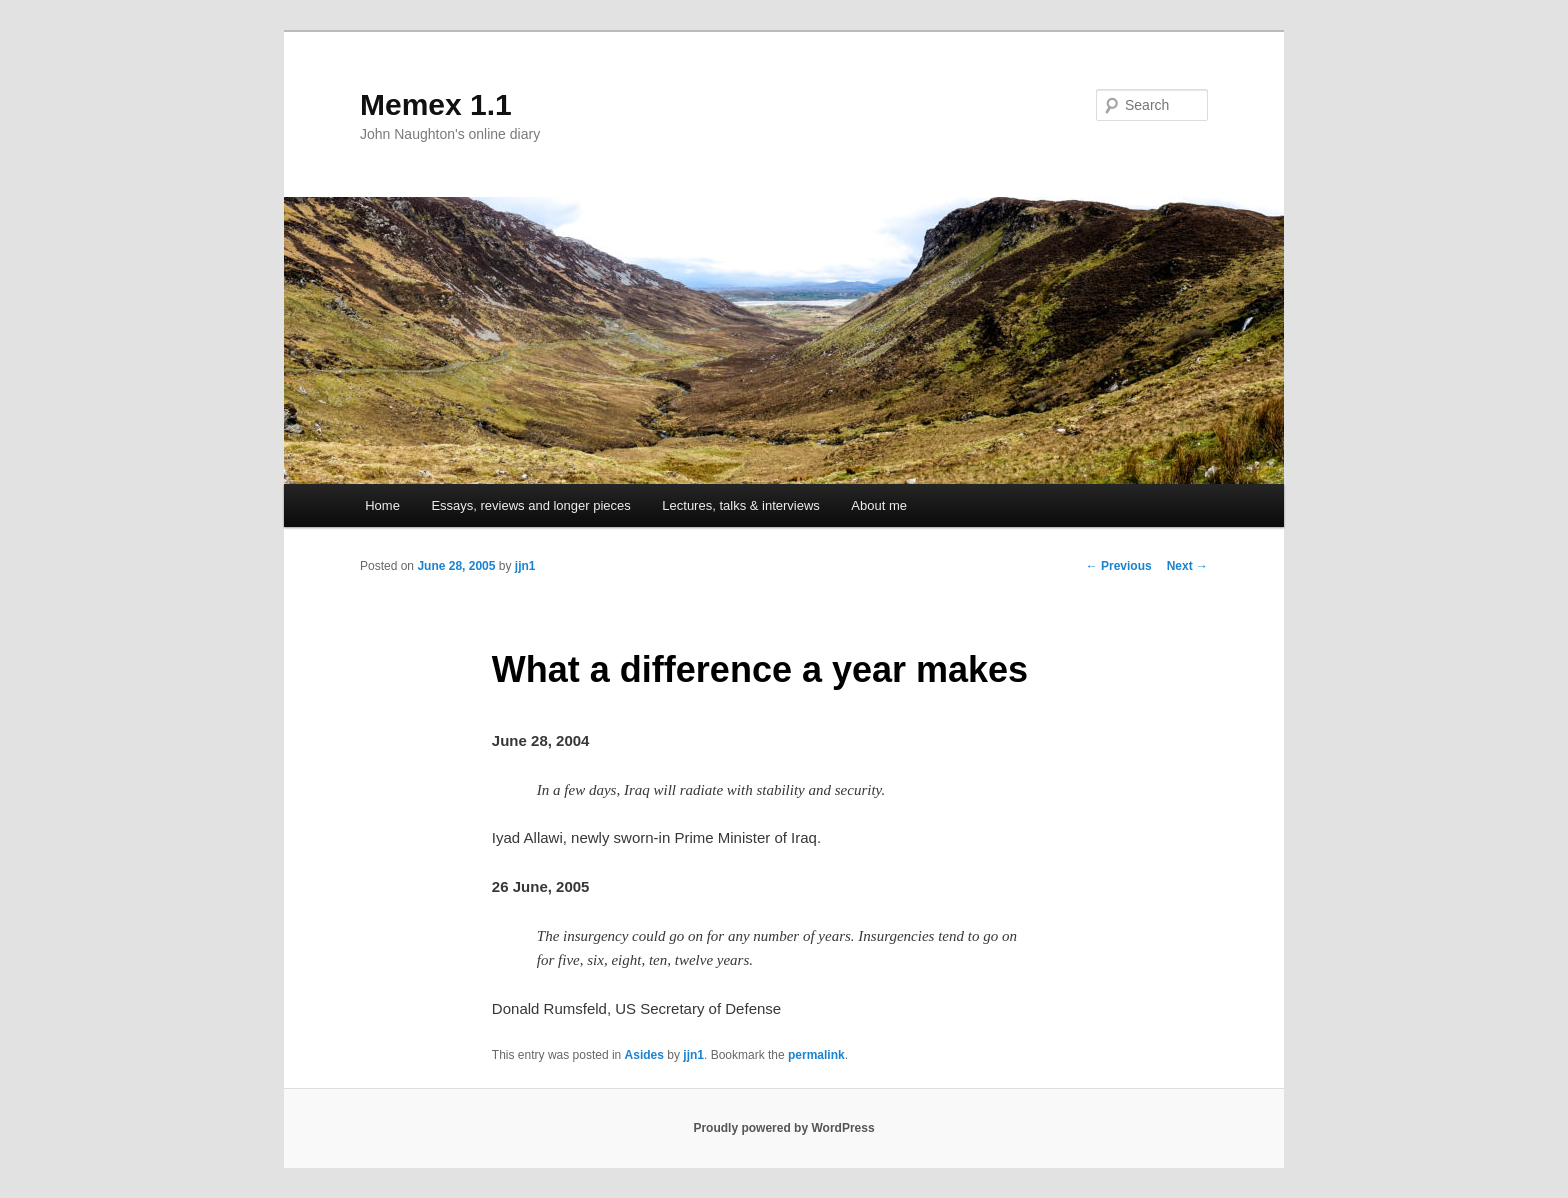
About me (879, 505)
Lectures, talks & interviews (741, 505)
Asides (644, 1055)
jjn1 (525, 566)
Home (382, 505)
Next (1187, 566)
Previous (1119, 566)
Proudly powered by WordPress (783, 1128)
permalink (816, 1055)
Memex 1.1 (436, 104)
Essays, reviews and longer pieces (530, 505)
